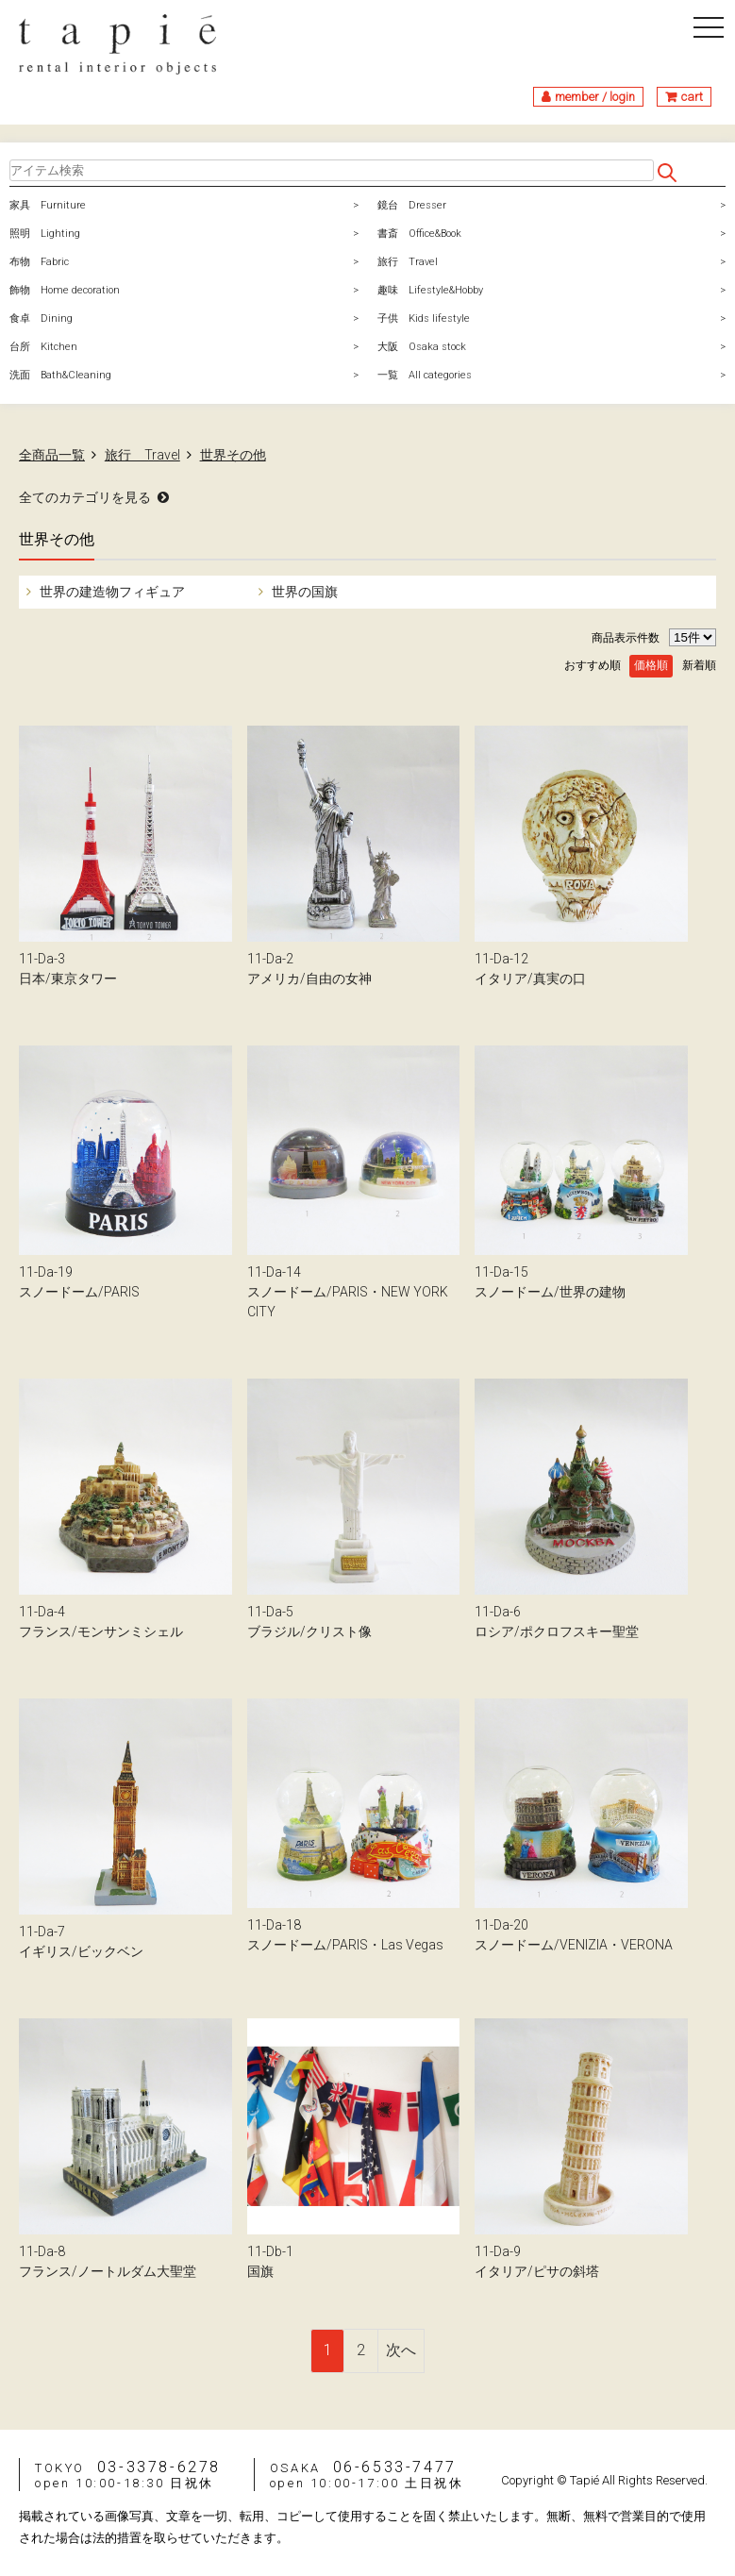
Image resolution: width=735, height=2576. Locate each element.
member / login (595, 97)
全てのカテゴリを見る (85, 497)
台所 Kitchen (43, 347)
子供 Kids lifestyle (423, 318)
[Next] (401, 2351)
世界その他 (233, 454)
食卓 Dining (41, 318)
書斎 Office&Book (419, 233)
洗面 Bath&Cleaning (60, 375)
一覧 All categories (424, 375)
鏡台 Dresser (411, 205)
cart (692, 97)
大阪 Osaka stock (421, 347)
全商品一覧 (52, 454)
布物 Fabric (39, 262)
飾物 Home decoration (64, 290)
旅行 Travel (407, 262)
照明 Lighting (44, 233)
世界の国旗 (303, 591)
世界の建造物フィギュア (111, 591)
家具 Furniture (47, 205)
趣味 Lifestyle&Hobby (430, 290)
